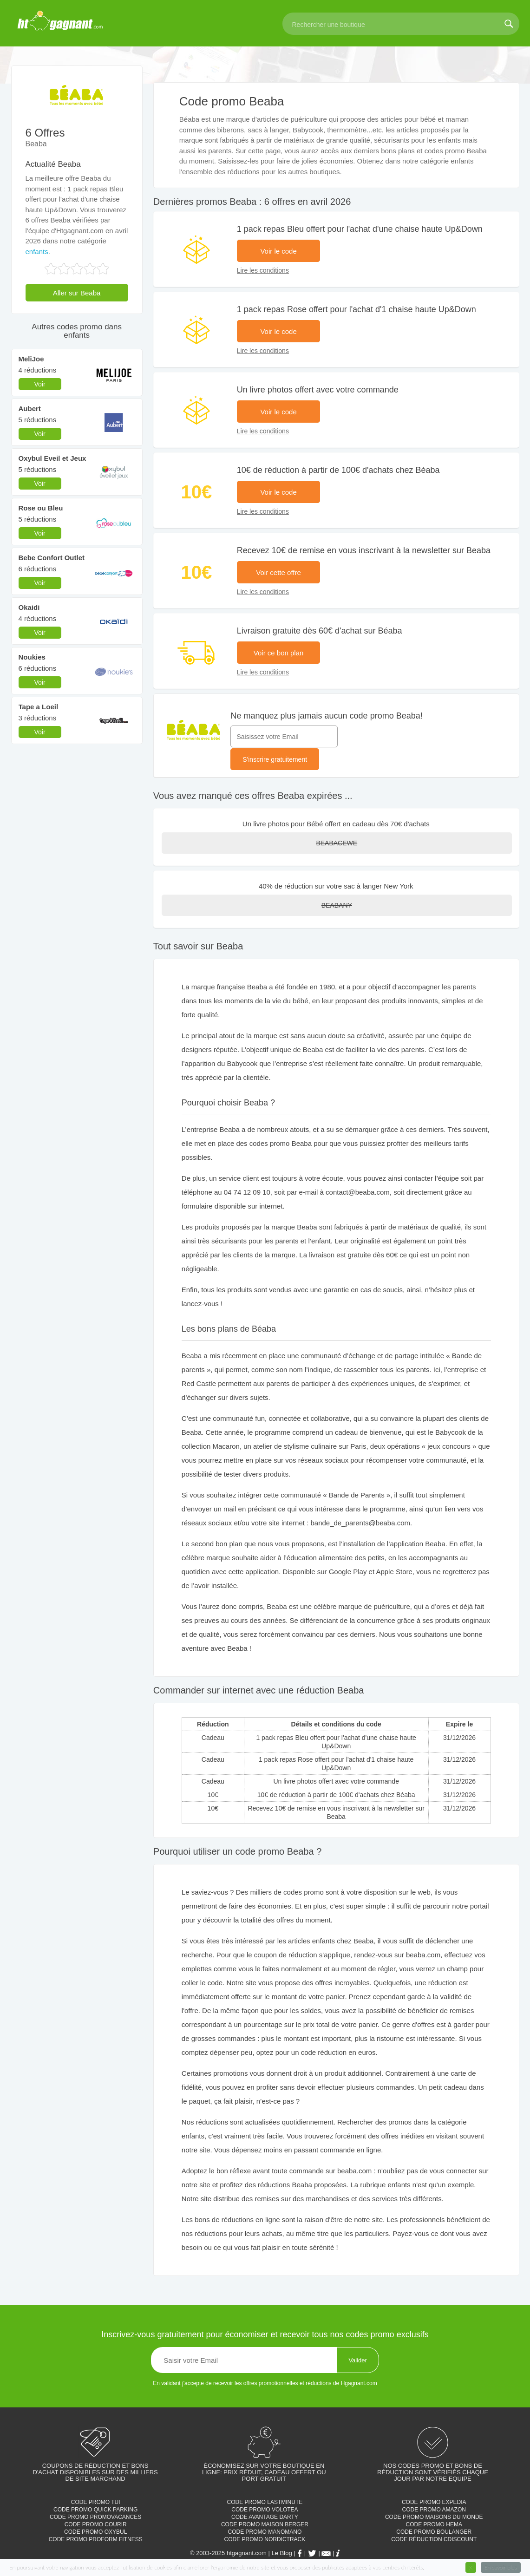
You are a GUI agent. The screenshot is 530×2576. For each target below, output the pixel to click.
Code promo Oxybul (95, 2532)
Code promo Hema (434, 2524)
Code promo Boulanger (433, 2532)
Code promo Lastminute (265, 2502)
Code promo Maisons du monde (434, 2517)
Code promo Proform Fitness (96, 2539)
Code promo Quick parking (95, 2509)
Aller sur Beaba (77, 293)
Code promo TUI (95, 2502)
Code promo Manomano (265, 2532)
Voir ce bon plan (279, 653)
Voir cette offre (278, 572)
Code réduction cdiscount (434, 2539)
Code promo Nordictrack (265, 2539)
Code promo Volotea (264, 2509)
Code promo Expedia (434, 2502)
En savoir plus (500, 2567)
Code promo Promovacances (95, 2517)
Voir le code (278, 251)
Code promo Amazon (434, 2509)
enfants (37, 251)
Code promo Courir (96, 2524)
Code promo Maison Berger (264, 2524)
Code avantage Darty (264, 2517)
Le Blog (282, 2553)
